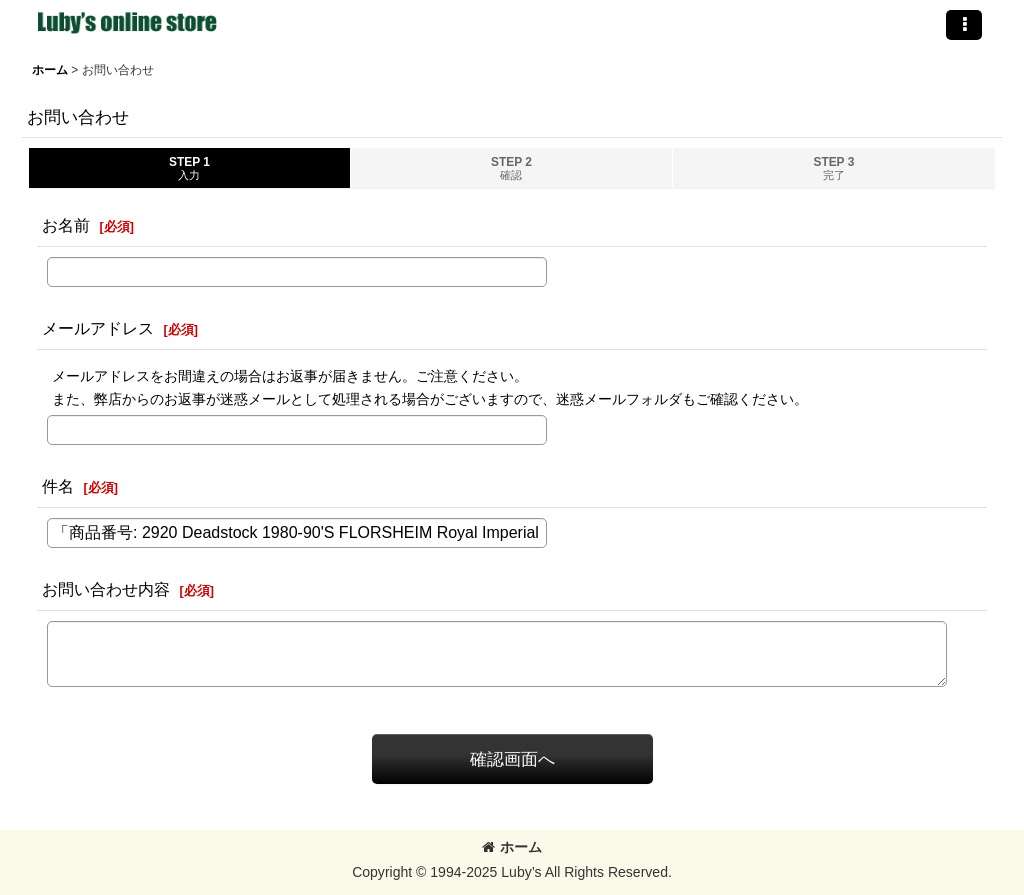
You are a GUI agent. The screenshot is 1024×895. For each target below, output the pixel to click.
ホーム (512, 847)
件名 (58, 486)
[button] (964, 25)
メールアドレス (98, 328)
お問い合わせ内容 (106, 589)
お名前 (66, 225)
